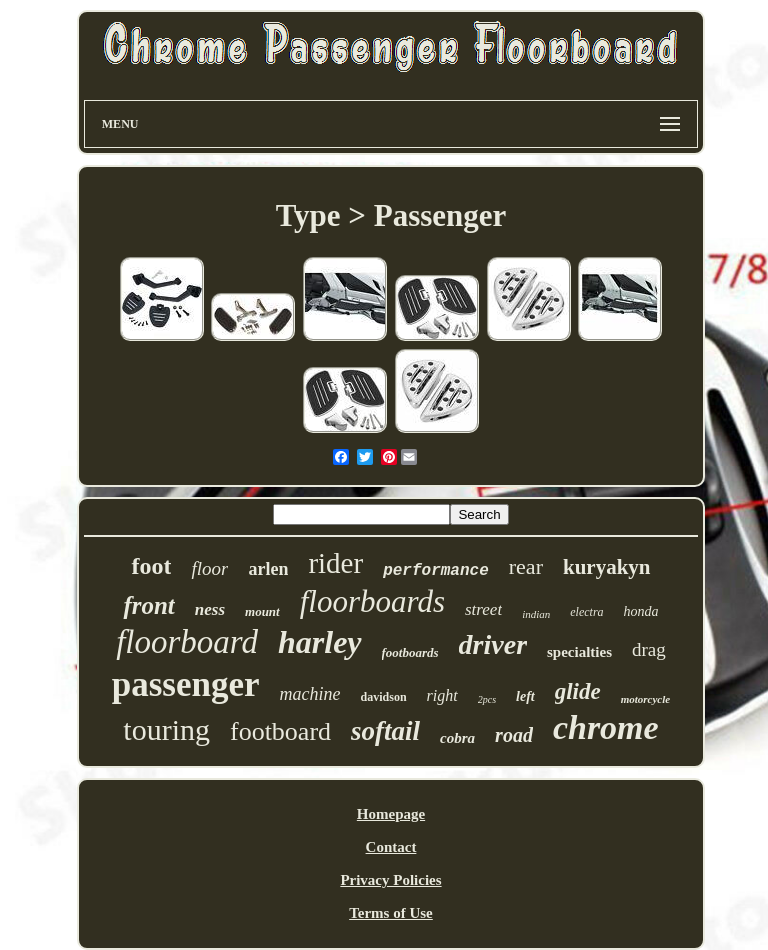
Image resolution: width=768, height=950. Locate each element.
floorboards (372, 601)
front (148, 605)
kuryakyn (607, 567)
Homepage (391, 814)
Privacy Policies (390, 880)
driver (493, 644)
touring (166, 729)
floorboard (187, 642)
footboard (280, 731)
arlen (268, 569)
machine (310, 694)
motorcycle (645, 699)
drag (649, 649)
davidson (384, 697)
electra (586, 612)
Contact (391, 847)
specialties (579, 652)
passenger (186, 684)
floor (209, 568)
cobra (457, 738)
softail (385, 731)
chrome (606, 727)
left (525, 696)
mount (262, 611)
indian (536, 614)
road (514, 735)
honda (641, 611)
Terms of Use (391, 913)
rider (335, 563)
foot (151, 566)
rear (526, 566)
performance (436, 571)
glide (578, 691)
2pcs (487, 699)
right (442, 695)
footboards (410, 652)
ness (210, 609)
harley (320, 642)
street (483, 609)
